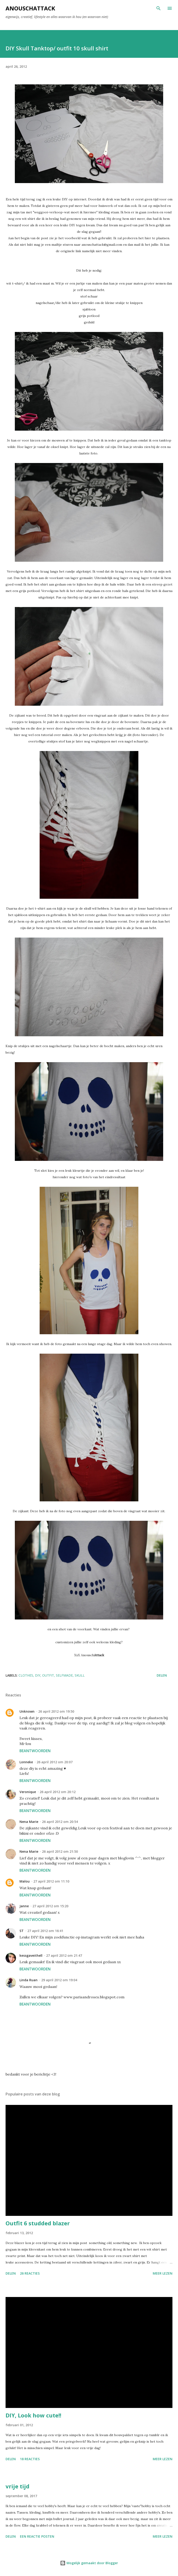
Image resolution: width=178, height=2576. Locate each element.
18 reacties (30, 2459)
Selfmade (64, 1675)
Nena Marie (28, 1821)
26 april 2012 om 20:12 (58, 1792)
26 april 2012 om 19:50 (56, 1711)
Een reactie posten (37, 2536)
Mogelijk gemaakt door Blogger (89, 2563)
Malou (24, 1881)
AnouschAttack (30, 8)
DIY (37, 1675)
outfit (48, 1675)
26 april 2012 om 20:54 (60, 1821)
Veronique (27, 1792)
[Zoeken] (158, 8)
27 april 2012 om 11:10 (51, 1881)
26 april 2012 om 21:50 (60, 1851)
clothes (26, 1675)
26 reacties (30, 2273)
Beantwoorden (35, 1750)
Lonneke (26, 1762)
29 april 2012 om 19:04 (59, 1980)
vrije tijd (17, 2486)
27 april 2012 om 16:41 (45, 1931)
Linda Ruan (28, 1980)
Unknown (27, 1711)
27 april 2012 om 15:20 (50, 1906)
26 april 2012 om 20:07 (55, 1762)
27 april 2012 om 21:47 (64, 1955)
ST (21, 1931)
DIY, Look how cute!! (33, 2415)
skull (80, 1675)
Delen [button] (162, 1675)
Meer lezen (162, 2273)
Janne (24, 1906)
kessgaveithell (30, 1955)
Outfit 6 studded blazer (38, 2223)
